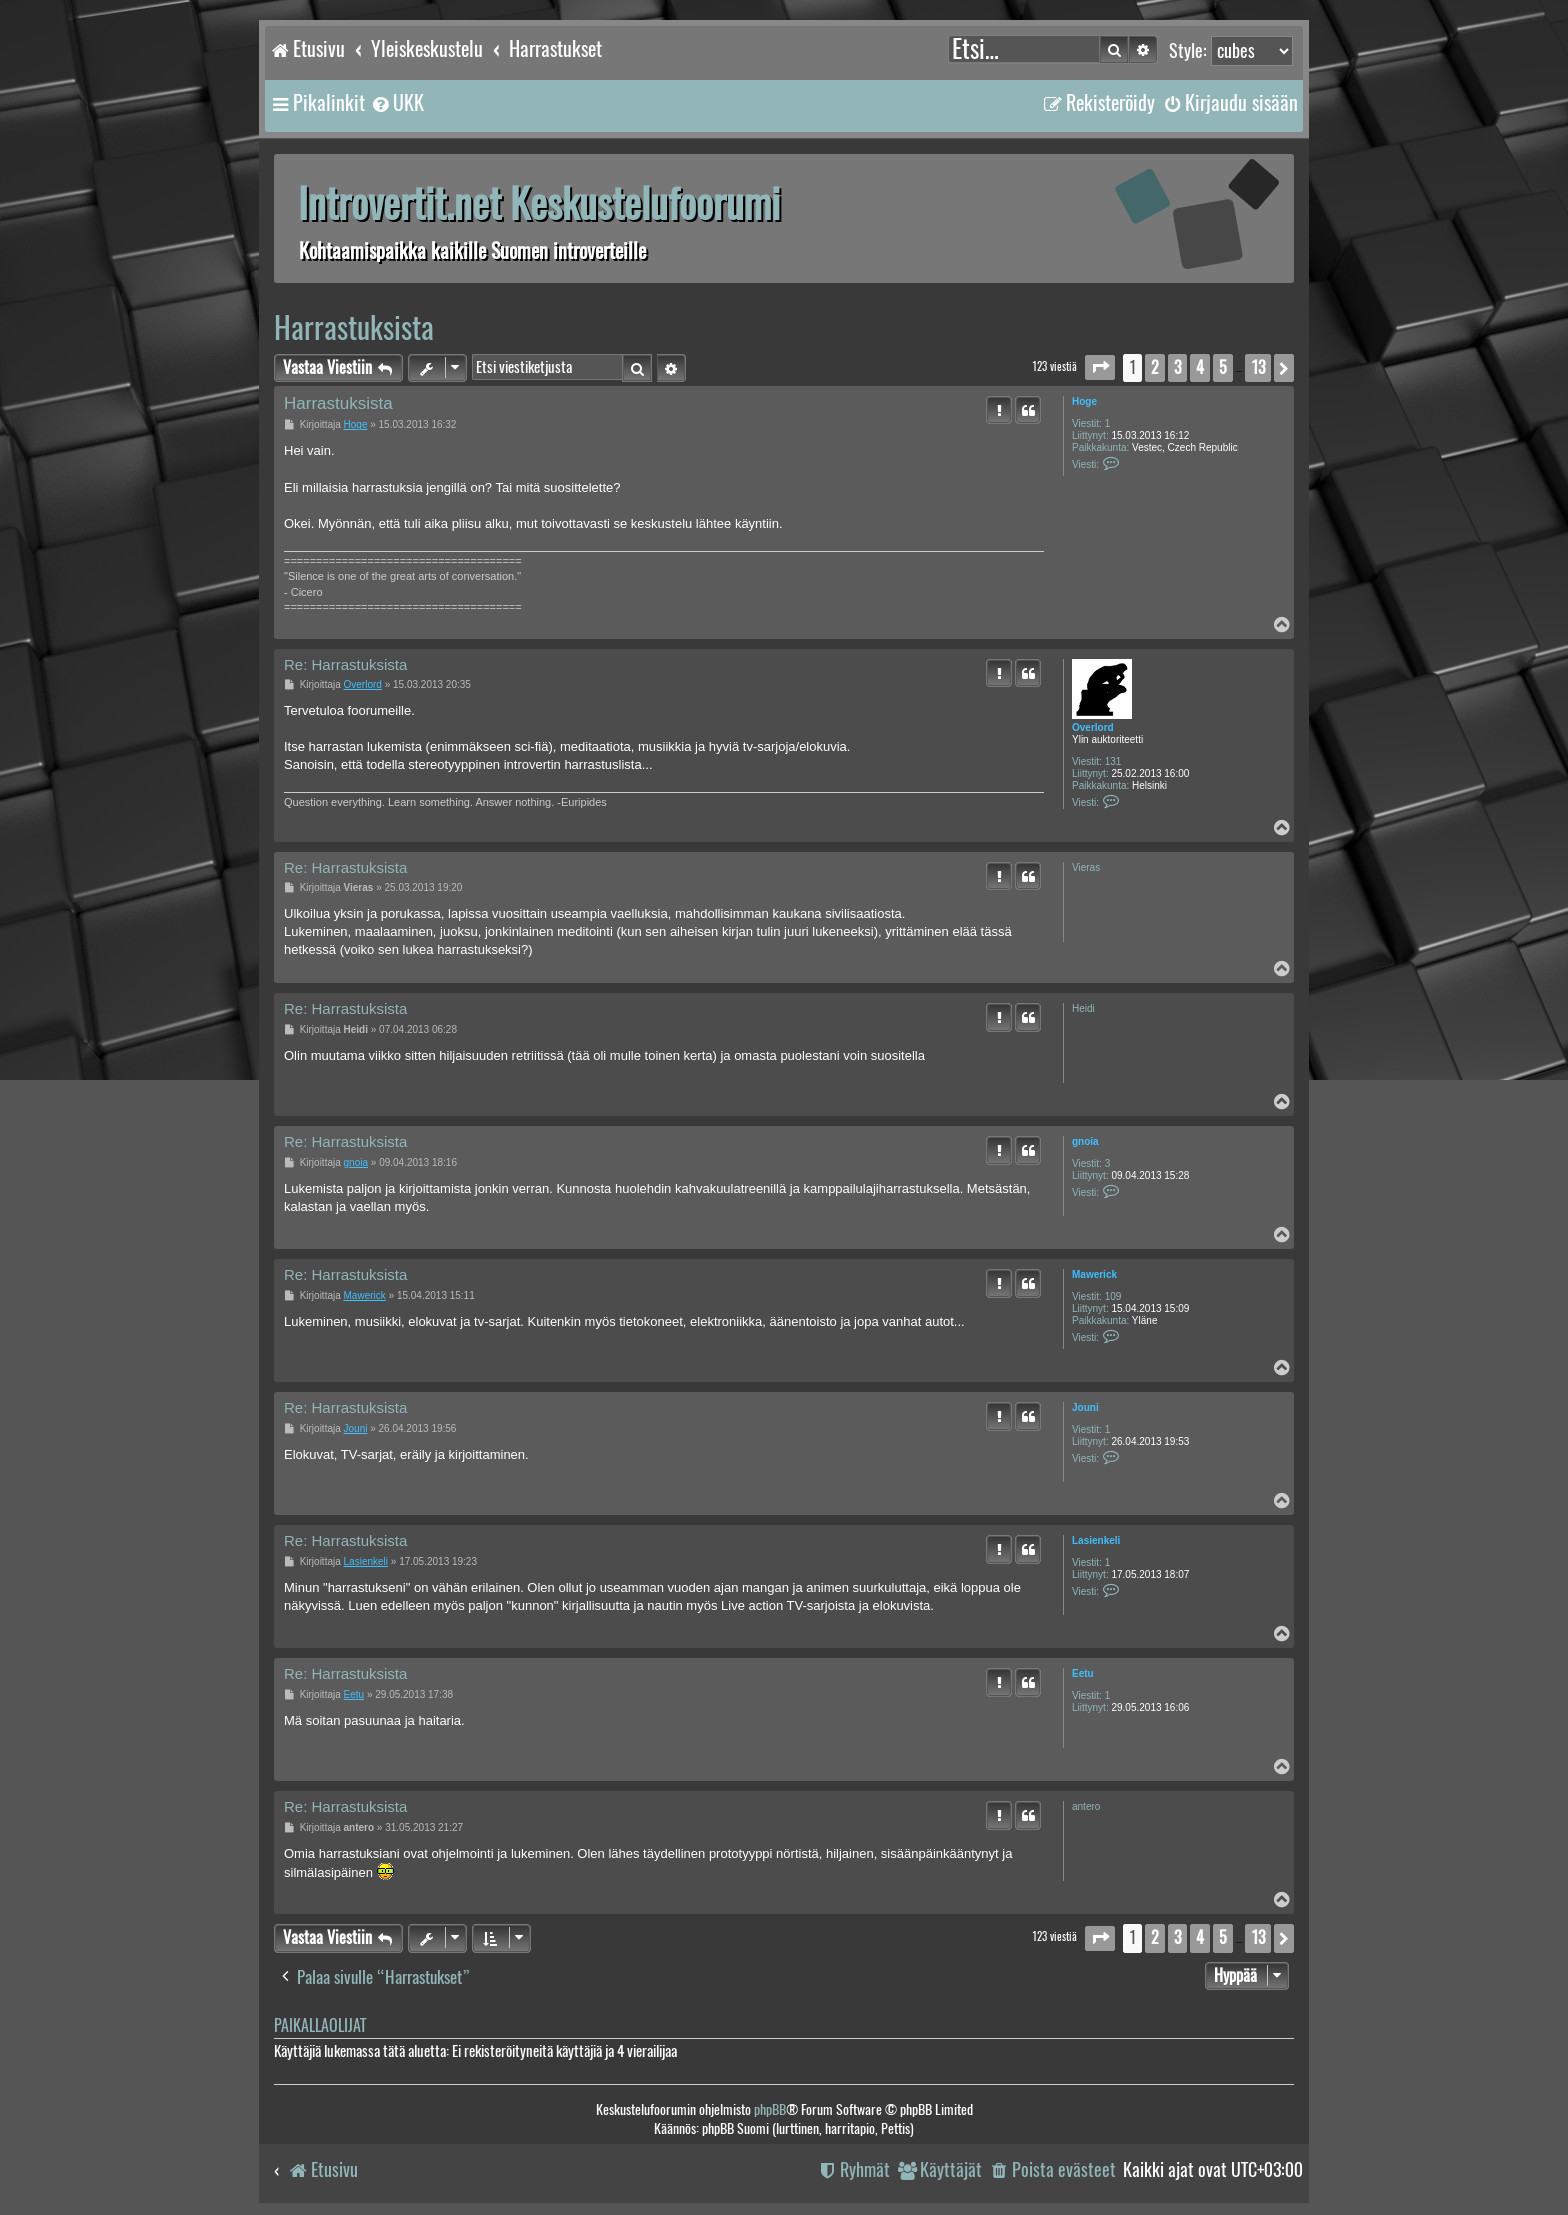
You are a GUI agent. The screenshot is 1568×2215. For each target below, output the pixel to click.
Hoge (1084, 401)
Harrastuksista (354, 327)
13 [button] (1258, 367)
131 (1113, 761)
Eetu (1083, 1673)
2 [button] (1155, 367)
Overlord (1093, 727)
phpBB (770, 2109)
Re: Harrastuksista (345, 664)
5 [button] (1223, 367)
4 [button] (1200, 367)
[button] (1100, 367)
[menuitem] (397, 103)
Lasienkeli (1096, 1540)
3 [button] (1177, 367)
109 (1113, 1296)
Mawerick (1094, 1274)
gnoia (1085, 1141)
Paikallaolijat (320, 2025)
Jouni (1085, 1407)
